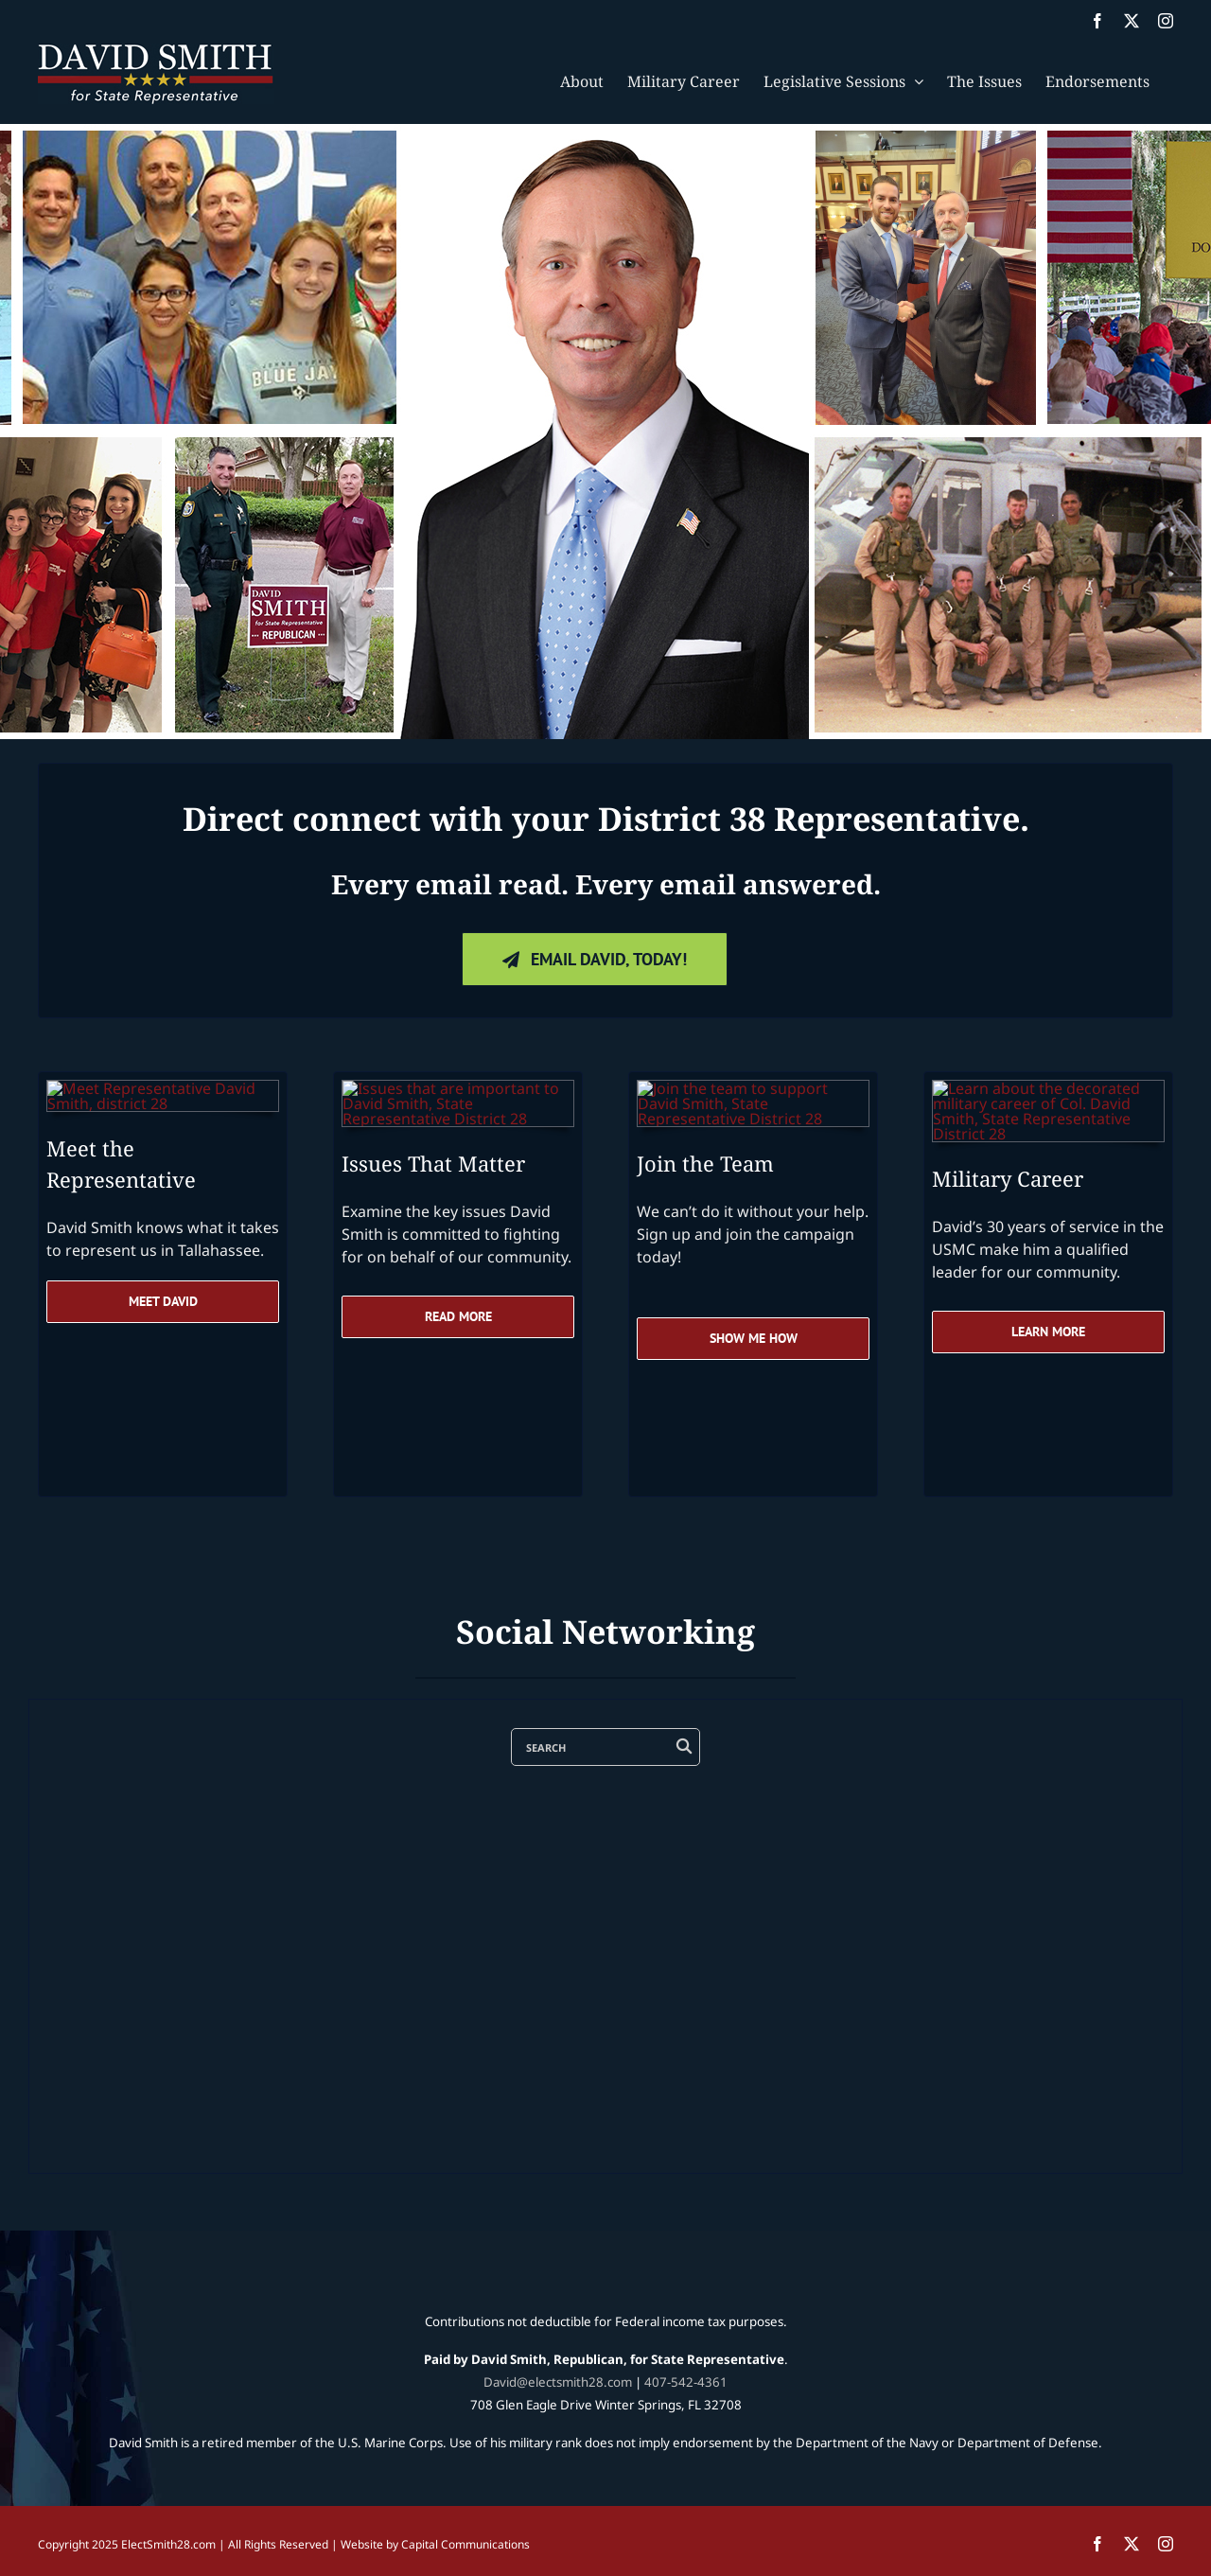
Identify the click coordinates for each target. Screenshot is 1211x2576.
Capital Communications (465, 2544)
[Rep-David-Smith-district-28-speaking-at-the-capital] (162, 1088)
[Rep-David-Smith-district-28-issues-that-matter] (457, 1088)
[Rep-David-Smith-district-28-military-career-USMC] (1048, 1088)
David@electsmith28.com (557, 2382)
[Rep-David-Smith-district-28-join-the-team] (753, 1088)
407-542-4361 (686, 2382)
